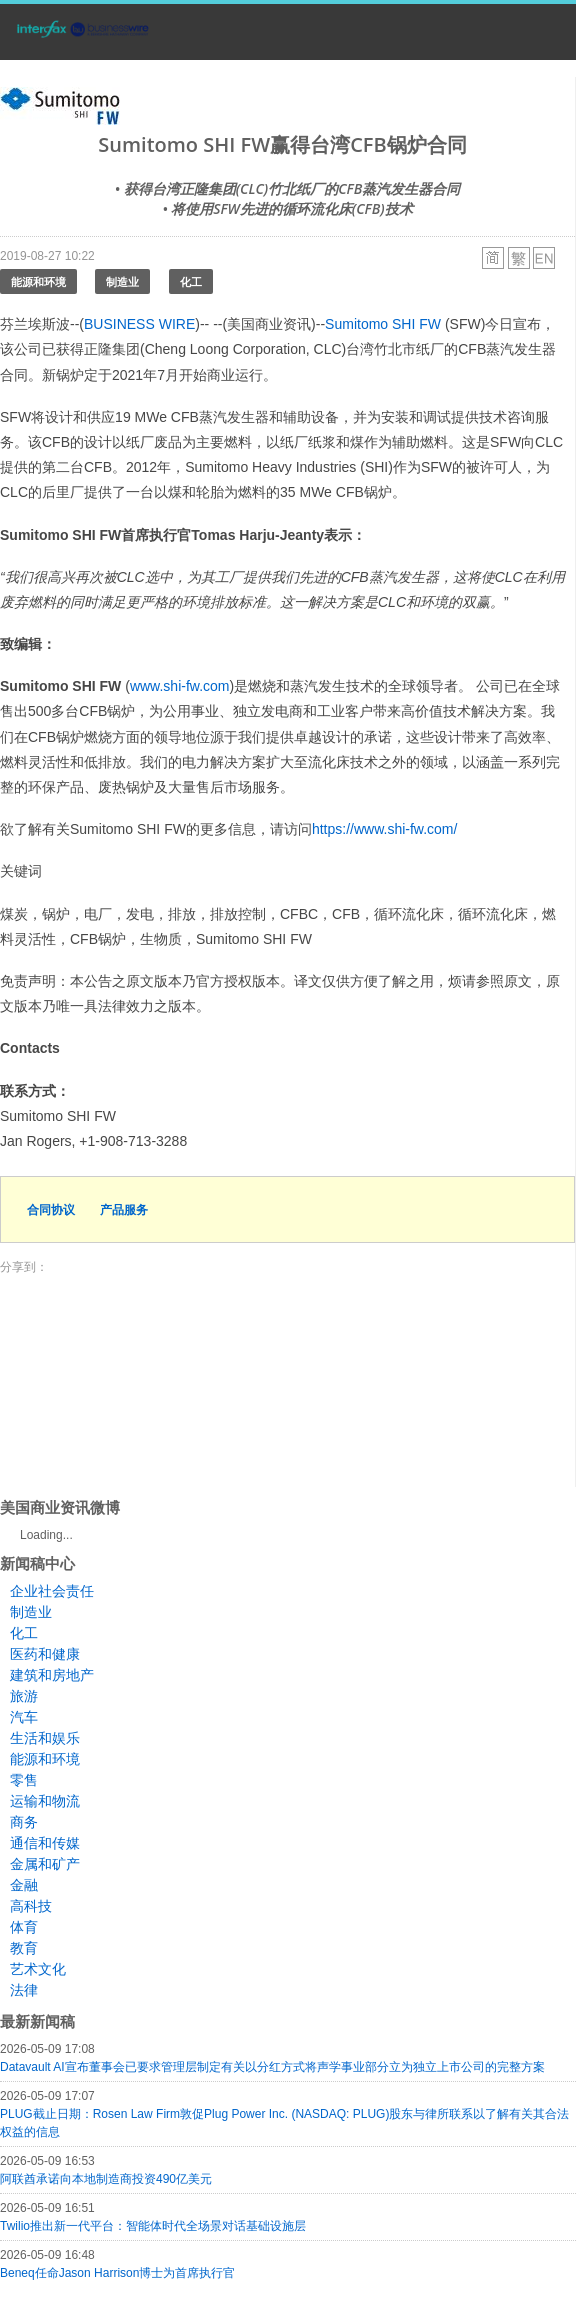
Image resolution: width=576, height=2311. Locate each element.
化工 (191, 281)
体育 (24, 1927)
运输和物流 (45, 1801)
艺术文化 (38, 1969)
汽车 (24, 1717)
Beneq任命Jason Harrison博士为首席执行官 (117, 2273)
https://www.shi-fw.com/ (384, 829)
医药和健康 (45, 1654)
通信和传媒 (45, 1843)
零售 (24, 1780)
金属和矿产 (45, 1864)
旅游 (24, 1696)
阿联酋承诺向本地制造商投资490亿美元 (106, 2179)
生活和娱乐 (45, 1738)
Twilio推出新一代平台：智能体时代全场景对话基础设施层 (153, 2226)
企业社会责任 (52, 1591)
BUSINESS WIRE (139, 324)
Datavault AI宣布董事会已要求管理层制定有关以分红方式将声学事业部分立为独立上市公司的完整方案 (272, 2067)
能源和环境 (38, 281)
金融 (24, 1885)
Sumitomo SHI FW (383, 324)
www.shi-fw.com (180, 686)
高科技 (31, 1906)
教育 (24, 1948)
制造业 (122, 281)
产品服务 (124, 1209)
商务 (24, 1822)
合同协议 (51, 1209)
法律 (24, 1990)
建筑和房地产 (52, 1675)
